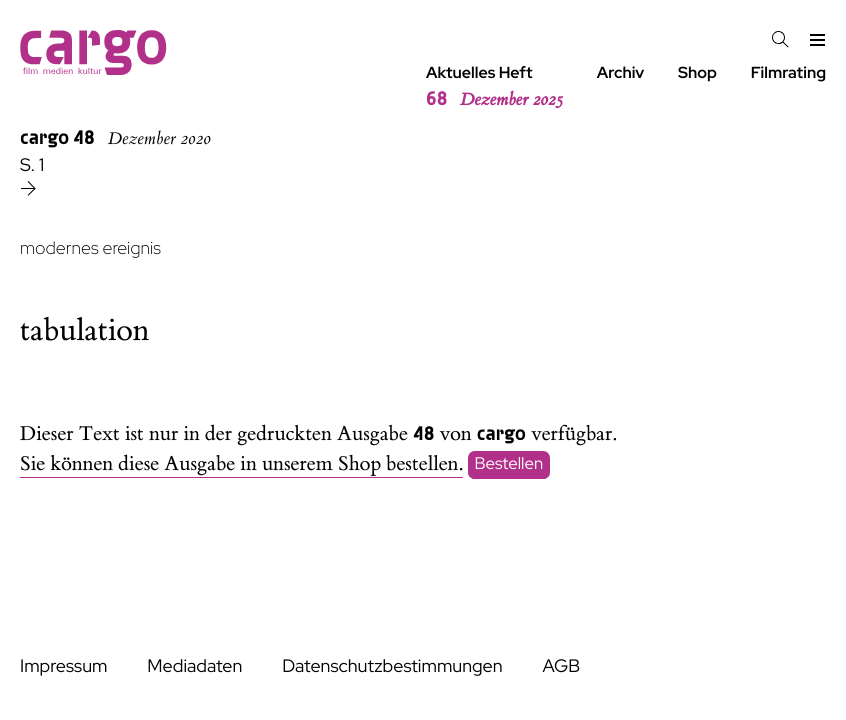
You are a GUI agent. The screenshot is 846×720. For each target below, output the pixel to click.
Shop (697, 72)
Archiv (621, 72)
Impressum (63, 666)
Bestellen (509, 465)
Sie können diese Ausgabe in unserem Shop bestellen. (241, 464)
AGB (561, 666)
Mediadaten (194, 666)
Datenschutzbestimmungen (392, 666)
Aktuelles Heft (494, 87)
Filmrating (788, 72)
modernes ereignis (90, 248)
